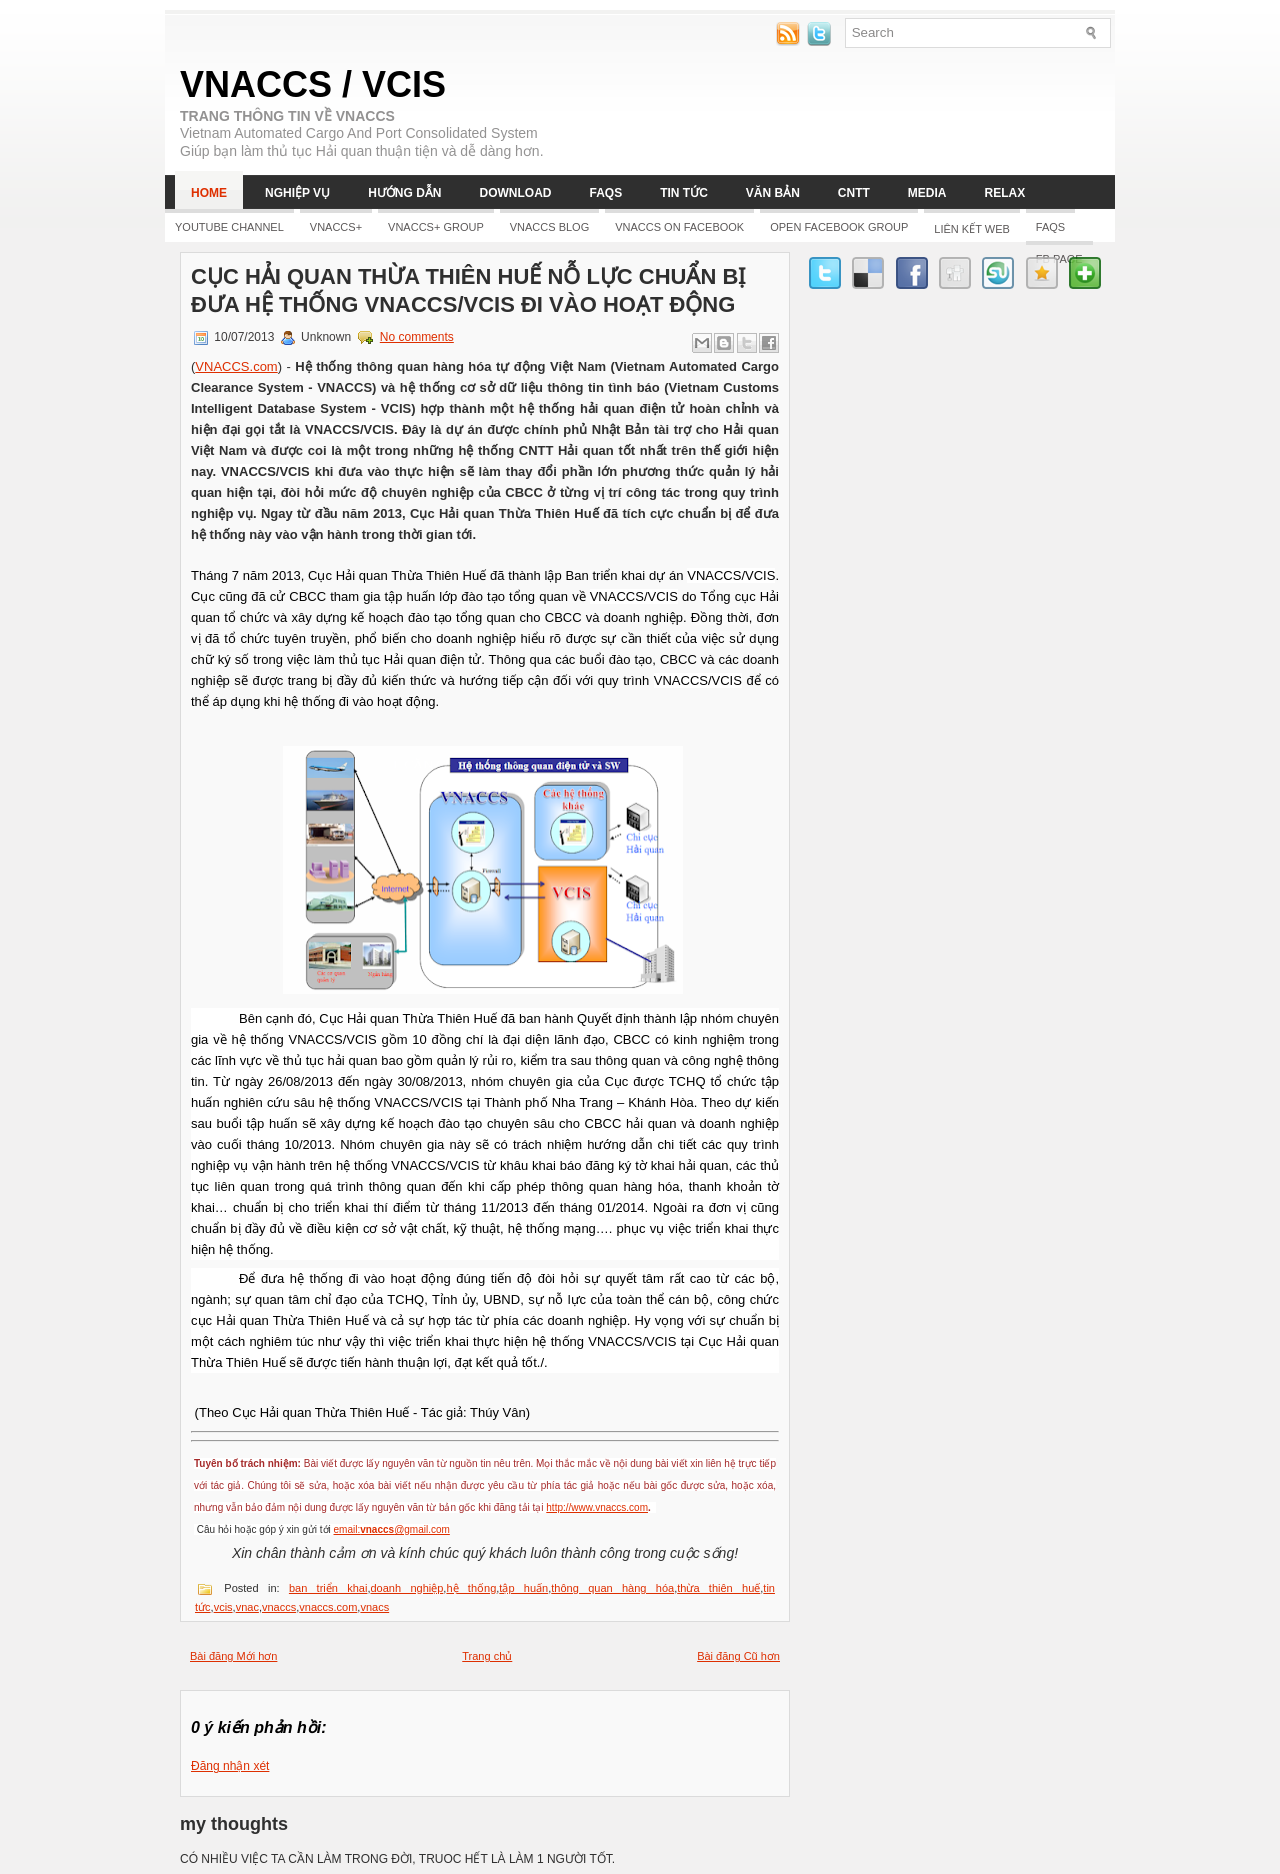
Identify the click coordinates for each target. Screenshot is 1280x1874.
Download (515, 193)
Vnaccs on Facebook (679, 227)
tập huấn (523, 1588)
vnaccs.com (328, 1607)
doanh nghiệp (406, 1588)
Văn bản (773, 193)
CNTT (854, 193)
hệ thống (471, 1588)
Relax (1005, 193)
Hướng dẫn (404, 193)
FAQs (605, 193)
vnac (247, 1607)
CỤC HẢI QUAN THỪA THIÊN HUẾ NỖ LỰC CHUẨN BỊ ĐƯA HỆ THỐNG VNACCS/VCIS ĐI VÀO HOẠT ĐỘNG (468, 290)
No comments (417, 337)
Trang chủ (487, 1656)
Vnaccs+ (336, 227)
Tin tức (684, 193)
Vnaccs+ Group (436, 227)
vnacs (374, 1607)
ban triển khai (328, 1588)
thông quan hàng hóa (612, 1588)
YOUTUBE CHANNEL (229, 227)
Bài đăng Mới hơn (233, 1656)
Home (209, 193)
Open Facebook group (839, 227)
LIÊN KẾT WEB (971, 229)
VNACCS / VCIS (313, 84)
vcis (223, 1607)
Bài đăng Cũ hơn (738, 1656)
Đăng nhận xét (230, 1766)
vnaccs (279, 1607)
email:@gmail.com (392, 1529)
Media (927, 193)
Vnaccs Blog (549, 227)
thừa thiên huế (718, 1588)
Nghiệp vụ (297, 193)
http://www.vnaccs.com (597, 1507)
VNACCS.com (236, 366)
